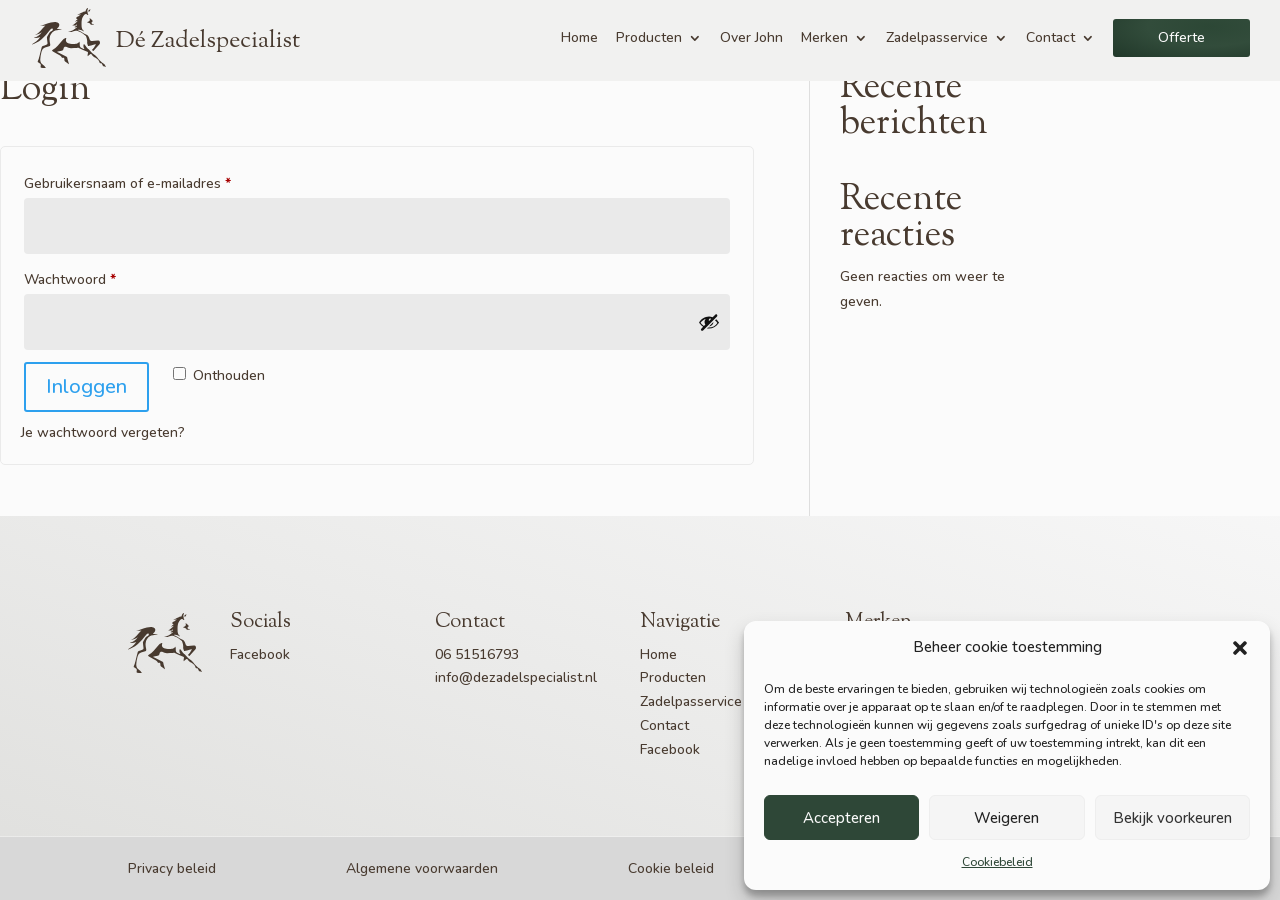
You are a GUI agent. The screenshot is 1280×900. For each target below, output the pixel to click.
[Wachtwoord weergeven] (709, 322)
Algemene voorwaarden (422, 868)
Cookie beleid (671, 868)
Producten (649, 37)
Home (579, 37)
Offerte (1181, 37)
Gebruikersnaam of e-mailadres (149, 181)
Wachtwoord (92, 277)
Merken (824, 37)
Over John (751, 37)
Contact (1050, 37)
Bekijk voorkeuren (1172, 818)
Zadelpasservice (937, 37)
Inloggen (86, 386)
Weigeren (1006, 818)
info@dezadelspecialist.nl (516, 677)
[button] (1240, 648)
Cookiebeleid (997, 862)
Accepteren (841, 818)
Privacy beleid (172, 868)
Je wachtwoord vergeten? (103, 432)
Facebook (260, 654)
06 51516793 (477, 654)
